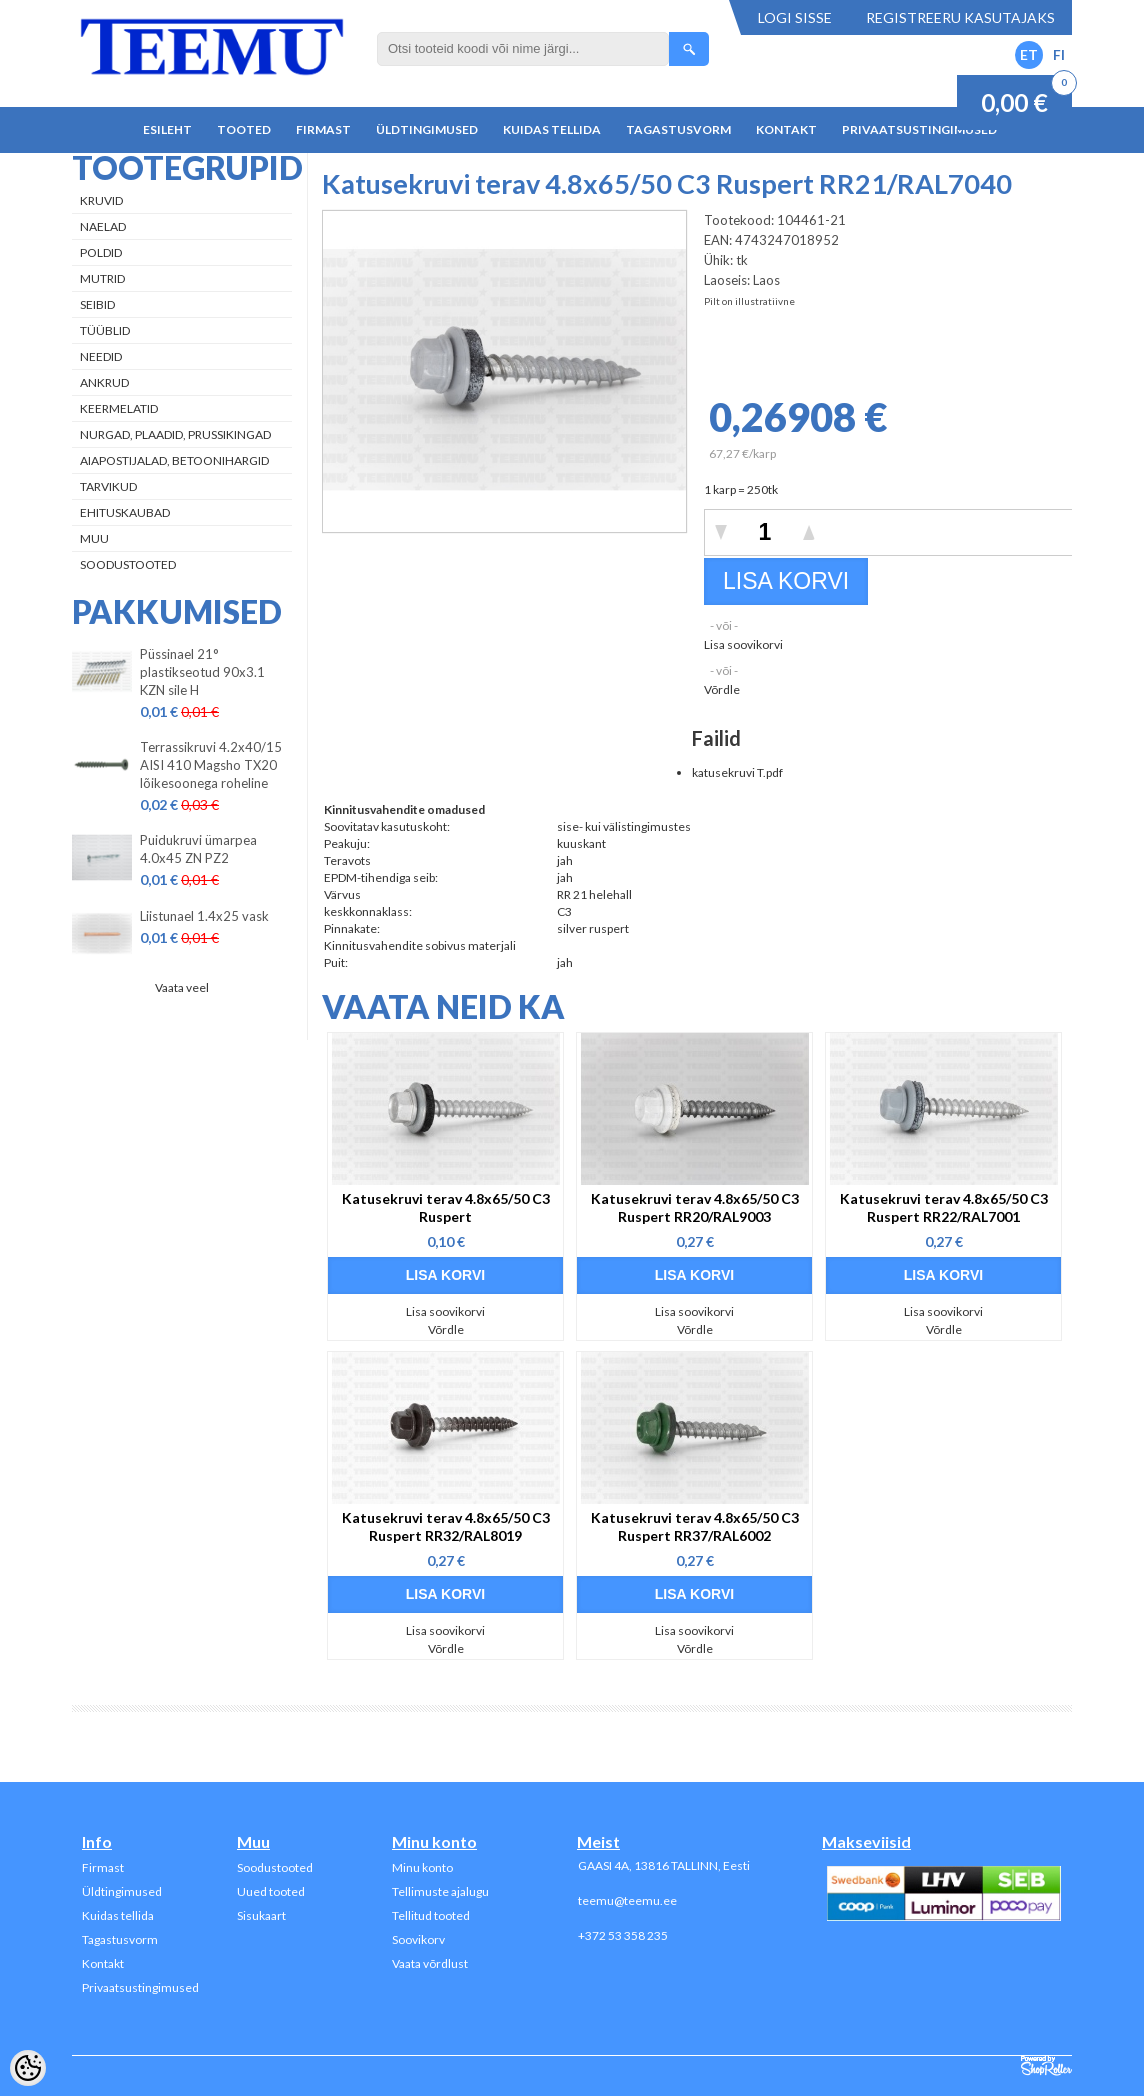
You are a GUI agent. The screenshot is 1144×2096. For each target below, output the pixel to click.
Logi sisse (795, 17)
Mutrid (102, 278)
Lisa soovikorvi (743, 644)
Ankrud (104, 382)
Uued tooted (271, 1891)
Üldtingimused (427, 129)
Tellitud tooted (431, 1915)
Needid (101, 356)
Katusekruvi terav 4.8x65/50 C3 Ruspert (446, 1207)
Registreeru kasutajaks (960, 17)
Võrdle (722, 689)
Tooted (244, 129)
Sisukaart (261, 1915)
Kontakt (786, 129)
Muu (94, 538)
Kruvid (101, 200)
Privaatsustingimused (919, 129)
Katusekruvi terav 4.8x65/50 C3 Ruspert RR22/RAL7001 (944, 1207)
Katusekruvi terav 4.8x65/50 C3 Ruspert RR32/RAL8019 (446, 1526)
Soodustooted (128, 564)
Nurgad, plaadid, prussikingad (175, 434)
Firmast (323, 129)
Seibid (97, 304)
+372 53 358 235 (623, 1935)
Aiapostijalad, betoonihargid (174, 460)
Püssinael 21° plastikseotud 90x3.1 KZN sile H (202, 672)
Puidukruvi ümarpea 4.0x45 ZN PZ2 (198, 849)
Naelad (103, 226)
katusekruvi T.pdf (737, 772)
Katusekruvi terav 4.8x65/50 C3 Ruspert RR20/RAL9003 (695, 1207)
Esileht (167, 129)
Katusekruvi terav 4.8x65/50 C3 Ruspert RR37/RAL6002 (695, 1526)
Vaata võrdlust (430, 1963)
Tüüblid (105, 330)
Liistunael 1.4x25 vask (204, 916)
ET (1029, 54)
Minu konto (422, 1867)
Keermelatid (119, 408)
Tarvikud (108, 486)
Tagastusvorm (678, 129)
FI (1059, 54)
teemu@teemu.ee (627, 1900)
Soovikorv (418, 1939)
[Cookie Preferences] (28, 2068)
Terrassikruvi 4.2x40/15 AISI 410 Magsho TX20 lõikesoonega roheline (211, 765)
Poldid (101, 252)
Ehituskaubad (125, 512)
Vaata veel (182, 987)
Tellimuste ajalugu (440, 1891)
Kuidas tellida (552, 129)
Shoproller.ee (1046, 2066)
